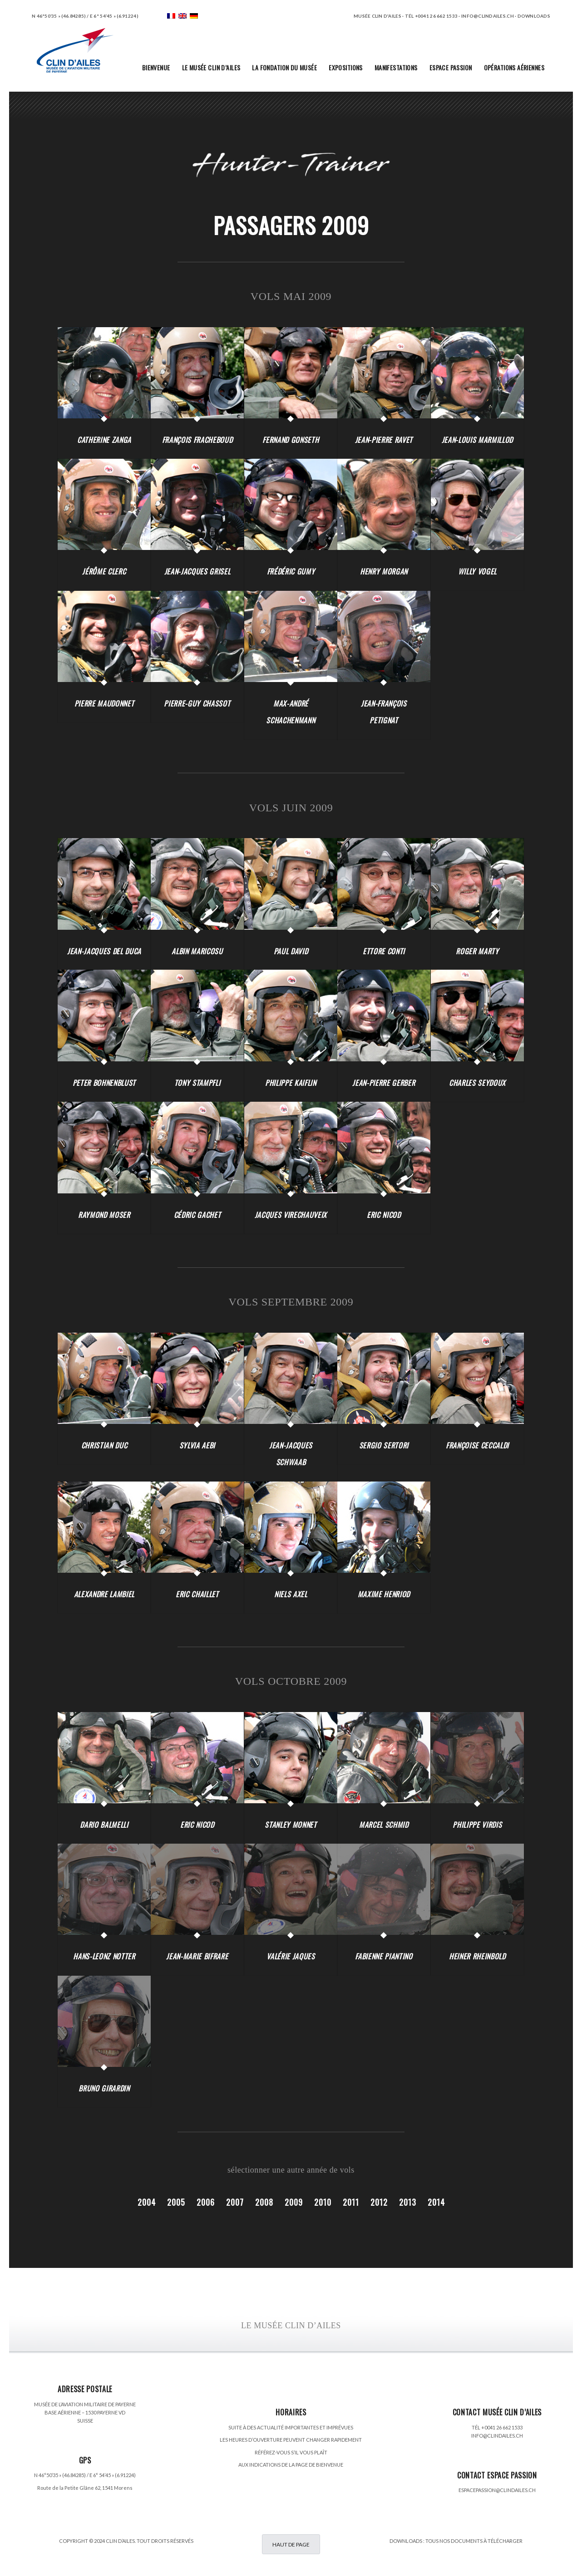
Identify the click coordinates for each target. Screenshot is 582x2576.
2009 (294, 2202)
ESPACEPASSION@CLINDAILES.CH (497, 2490)
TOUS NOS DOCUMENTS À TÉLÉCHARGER (474, 2541)
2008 (264, 2202)
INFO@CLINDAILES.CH (497, 2436)
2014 (436, 2202)
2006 (206, 2202)
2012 (379, 2202)
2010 (322, 2202)
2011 (351, 2202)
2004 (147, 2202)
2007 (235, 2202)
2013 (407, 2202)
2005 (176, 2202)
